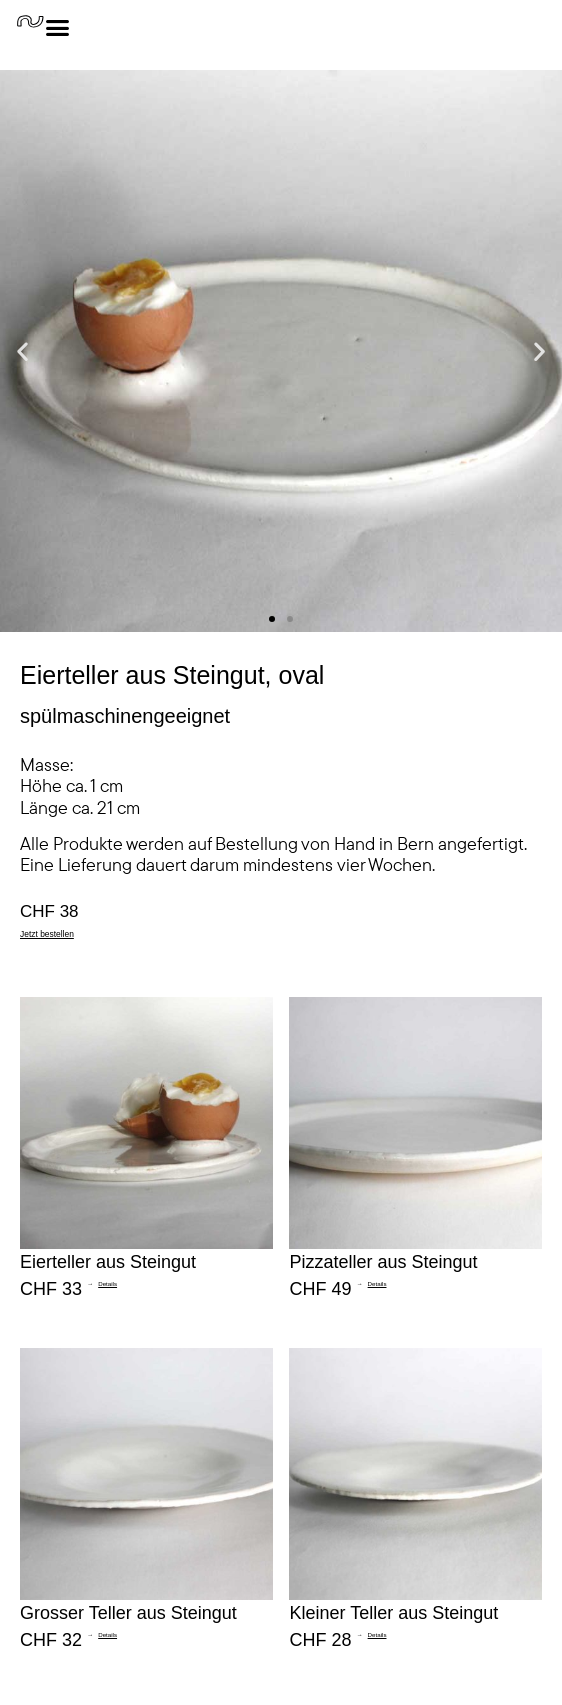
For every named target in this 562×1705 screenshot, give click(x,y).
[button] (22, 351)
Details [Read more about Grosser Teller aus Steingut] (107, 1634)
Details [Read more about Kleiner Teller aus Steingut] (377, 1634)
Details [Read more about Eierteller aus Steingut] (107, 1283)
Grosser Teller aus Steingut (128, 1613)
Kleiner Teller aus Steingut (393, 1613)
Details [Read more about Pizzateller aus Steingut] (377, 1283)
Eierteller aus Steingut (108, 1262)
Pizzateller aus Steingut (383, 1262)
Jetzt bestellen (47, 934)
